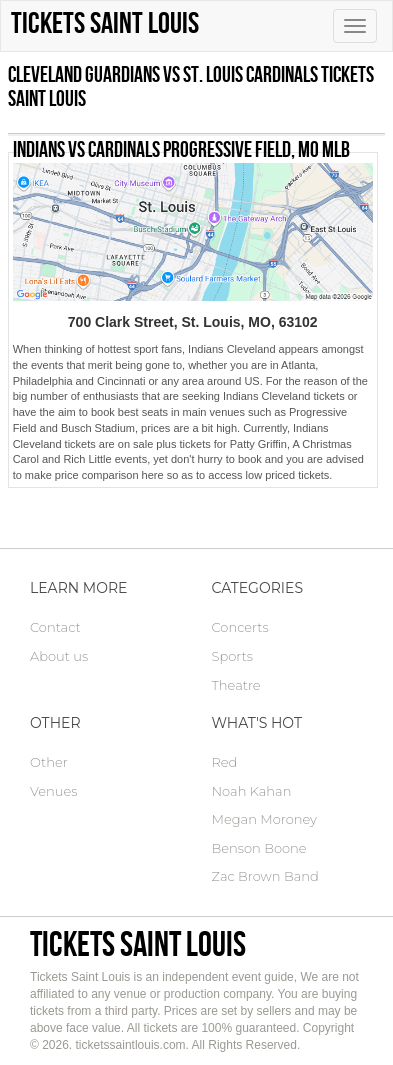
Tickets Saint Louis (138, 943)
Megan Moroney (264, 819)
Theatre (236, 685)
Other (49, 762)
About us (59, 656)
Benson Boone (259, 848)
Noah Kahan (252, 791)
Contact (55, 627)
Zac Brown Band (265, 876)
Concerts (240, 627)
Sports (232, 656)
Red (225, 762)
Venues (53, 791)
